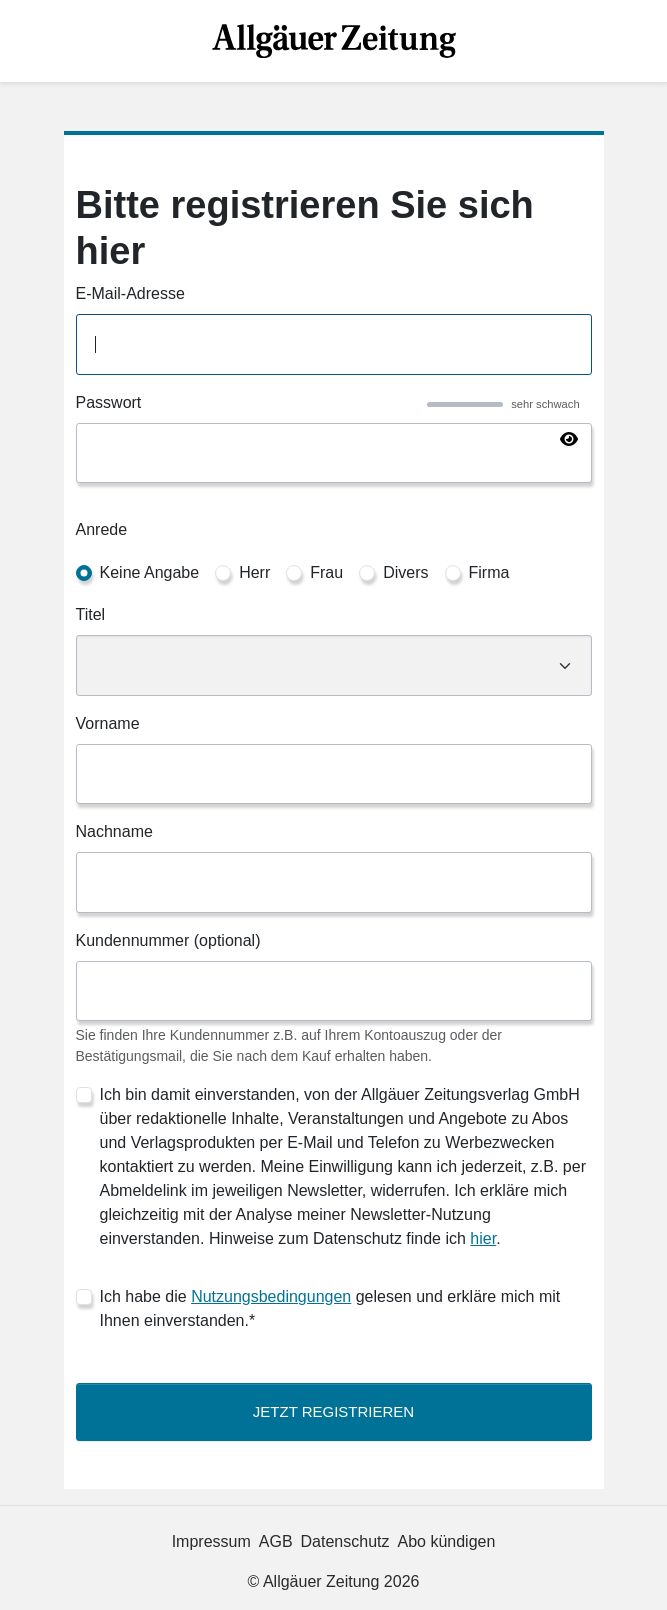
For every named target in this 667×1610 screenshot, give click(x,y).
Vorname (108, 723)
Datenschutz (345, 1541)
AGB (276, 1541)
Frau (326, 572)
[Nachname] (334, 882)
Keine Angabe (150, 572)
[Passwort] (334, 453)
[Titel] (334, 665)
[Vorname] (334, 774)
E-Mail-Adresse (130, 293)
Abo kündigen (447, 1541)
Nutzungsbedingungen (271, 1296)
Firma (489, 572)
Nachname (114, 831)
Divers (405, 572)
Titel (91, 614)
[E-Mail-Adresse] (334, 344)
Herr (254, 572)
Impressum (211, 1541)
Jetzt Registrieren (333, 1411)
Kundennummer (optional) (168, 940)
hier (483, 1238)
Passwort (109, 402)
